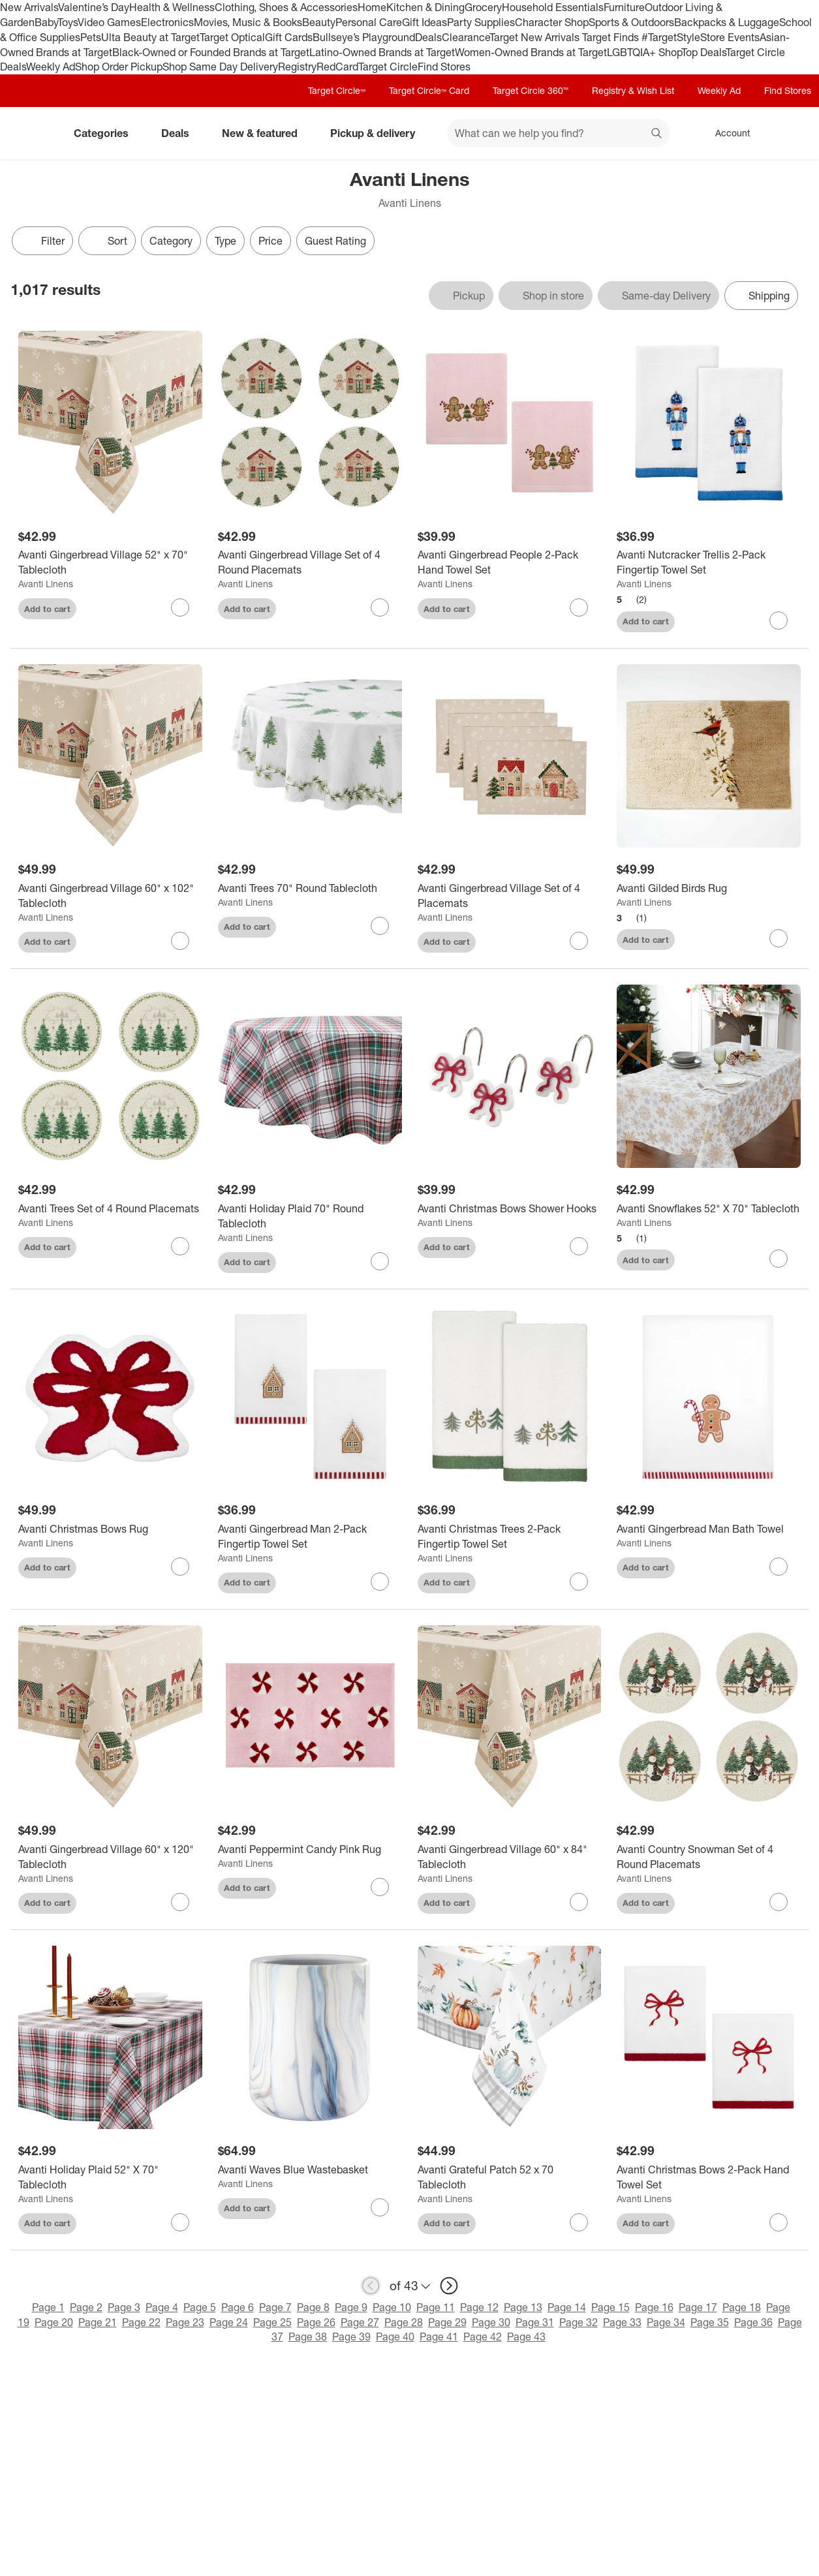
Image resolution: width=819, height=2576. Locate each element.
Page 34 (666, 2322)
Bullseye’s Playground (364, 37)
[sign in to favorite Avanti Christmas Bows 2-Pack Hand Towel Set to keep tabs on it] (778, 2222)
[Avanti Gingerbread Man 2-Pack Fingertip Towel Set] (310, 1537)
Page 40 (395, 2336)
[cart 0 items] (791, 133)
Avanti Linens (45, 583)
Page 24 (228, 2322)
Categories (106, 133)
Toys (67, 22)
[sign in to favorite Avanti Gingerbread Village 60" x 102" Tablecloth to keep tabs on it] (180, 941)
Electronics (167, 22)
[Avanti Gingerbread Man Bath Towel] (709, 1529)
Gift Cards (289, 37)
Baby (46, 22)
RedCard (337, 66)
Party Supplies (481, 22)
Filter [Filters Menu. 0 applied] (42, 241)
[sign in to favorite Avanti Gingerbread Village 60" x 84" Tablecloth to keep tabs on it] (579, 1902)
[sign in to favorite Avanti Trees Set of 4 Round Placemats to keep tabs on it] (180, 1246)
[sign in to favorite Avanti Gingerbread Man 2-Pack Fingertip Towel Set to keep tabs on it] (380, 1581)
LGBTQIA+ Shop (644, 52)
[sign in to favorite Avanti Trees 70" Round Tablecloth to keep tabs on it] (380, 926)
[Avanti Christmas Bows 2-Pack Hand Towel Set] (709, 2177)
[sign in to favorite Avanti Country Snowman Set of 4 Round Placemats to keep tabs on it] (778, 1902)
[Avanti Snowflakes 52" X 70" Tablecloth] (709, 1208)
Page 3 (124, 2307)
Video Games (109, 22)
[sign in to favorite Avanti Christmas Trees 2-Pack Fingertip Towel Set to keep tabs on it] (579, 1581)
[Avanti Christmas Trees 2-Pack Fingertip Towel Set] (510, 1537)
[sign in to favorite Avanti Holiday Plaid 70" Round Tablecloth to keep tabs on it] (380, 1261)
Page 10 (392, 2307)
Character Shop (552, 22)
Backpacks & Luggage (726, 22)
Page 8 (313, 2307)
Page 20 (54, 2322)
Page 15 (610, 2307)
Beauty (318, 22)
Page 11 (435, 2307)
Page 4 (162, 2307)
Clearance (465, 37)
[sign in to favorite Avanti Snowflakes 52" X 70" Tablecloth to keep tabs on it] (778, 1259)
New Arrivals (29, 7)
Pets (90, 37)
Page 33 (622, 2322)
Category (171, 240)
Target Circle (388, 66)
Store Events (730, 37)
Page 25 (272, 2322)
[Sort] (107, 240)
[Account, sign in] (726, 133)
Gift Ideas (424, 22)
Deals (428, 37)
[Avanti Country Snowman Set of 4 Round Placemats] (709, 1857)
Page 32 (578, 2322)
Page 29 (447, 2322)
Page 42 (482, 2336)
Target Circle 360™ (530, 90)
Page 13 (523, 2307)
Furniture (624, 7)
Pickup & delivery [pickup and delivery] (377, 133)
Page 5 (199, 2307)
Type (225, 240)
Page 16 (654, 2307)
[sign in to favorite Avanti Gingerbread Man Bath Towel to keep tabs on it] (778, 1566)
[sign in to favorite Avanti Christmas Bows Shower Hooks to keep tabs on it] (579, 1246)
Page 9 (351, 2307)
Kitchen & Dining (425, 7)
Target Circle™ (336, 90)
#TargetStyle (670, 37)
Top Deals (703, 52)
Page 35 (709, 2322)
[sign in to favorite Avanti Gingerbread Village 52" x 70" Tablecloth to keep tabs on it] (180, 607)
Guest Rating (335, 240)
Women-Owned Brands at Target (531, 52)
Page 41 (439, 2336)
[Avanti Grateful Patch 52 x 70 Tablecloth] (510, 2177)
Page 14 (567, 2307)
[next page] (449, 2285)
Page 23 (185, 2322)
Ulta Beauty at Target (150, 37)
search (657, 134)
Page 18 (741, 2307)
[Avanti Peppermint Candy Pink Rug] (310, 1849)
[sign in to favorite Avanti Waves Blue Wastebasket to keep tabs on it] (380, 2207)
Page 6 (237, 2307)
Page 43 (526, 2336)
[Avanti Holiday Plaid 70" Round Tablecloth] (310, 1216)
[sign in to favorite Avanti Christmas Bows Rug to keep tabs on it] (180, 1566)
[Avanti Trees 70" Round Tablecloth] (310, 888)
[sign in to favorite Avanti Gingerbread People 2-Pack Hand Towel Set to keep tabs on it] (579, 607)
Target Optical (232, 37)
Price (270, 240)
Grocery (483, 7)
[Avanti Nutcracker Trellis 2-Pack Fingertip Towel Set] (709, 562)
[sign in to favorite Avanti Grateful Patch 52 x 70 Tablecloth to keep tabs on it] (579, 2222)
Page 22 (141, 2322)
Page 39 (351, 2336)
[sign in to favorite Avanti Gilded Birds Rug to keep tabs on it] (778, 938)
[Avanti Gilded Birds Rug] (709, 888)
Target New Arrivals (535, 37)
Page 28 (403, 2322)
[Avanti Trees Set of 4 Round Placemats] (110, 1208)
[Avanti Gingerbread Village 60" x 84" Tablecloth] (510, 1857)
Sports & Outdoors (631, 22)
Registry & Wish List (633, 90)
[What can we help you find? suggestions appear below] (558, 133)
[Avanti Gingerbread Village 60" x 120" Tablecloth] (110, 1857)
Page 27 (360, 2322)
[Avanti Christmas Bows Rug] (110, 1529)
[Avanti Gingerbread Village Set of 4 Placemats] (510, 896)
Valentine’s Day (93, 7)
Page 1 (48, 2307)
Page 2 (86, 2307)
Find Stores (444, 66)
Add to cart (47, 609)
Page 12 (479, 2307)
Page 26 (316, 2322)
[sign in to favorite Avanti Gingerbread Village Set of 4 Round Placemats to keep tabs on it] (380, 607)
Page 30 (491, 2322)
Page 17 (698, 2307)
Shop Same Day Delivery (220, 66)
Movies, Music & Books (248, 22)
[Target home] (28, 133)
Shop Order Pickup (118, 66)
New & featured (265, 133)
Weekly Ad (50, 66)
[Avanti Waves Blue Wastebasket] (310, 2169)
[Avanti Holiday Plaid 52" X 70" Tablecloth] (110, 2177)
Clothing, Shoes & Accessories (286, 7)
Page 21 (97, 2322)
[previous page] (370, 2285)
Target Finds (611, 37)
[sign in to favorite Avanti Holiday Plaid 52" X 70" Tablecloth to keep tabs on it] (180, 2222)
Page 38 (307, 2336)
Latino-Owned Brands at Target (382, 52)
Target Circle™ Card (429, 90)
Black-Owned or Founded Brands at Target (210, 52)
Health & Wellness (172, 7)
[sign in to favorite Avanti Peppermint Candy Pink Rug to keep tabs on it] (380, 1887)
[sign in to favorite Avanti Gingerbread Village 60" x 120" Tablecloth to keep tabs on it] (180, 1902)
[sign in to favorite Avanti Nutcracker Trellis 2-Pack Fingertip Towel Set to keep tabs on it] (778, 620)
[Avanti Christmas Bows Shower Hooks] (510, 1208)
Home (372, 7)
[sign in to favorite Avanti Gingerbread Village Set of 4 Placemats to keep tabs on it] (579, 941)
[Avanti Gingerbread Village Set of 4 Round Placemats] (310, 562)
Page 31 (535, 2322)
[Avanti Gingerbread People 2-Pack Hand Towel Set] (510, 562)
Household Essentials (553, 7)
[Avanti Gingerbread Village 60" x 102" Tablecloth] (110, 896)
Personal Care (368, 22)
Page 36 (753, 2322)
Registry (297, 66)
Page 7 (275, 2307)
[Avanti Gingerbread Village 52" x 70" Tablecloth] (110, 562)
